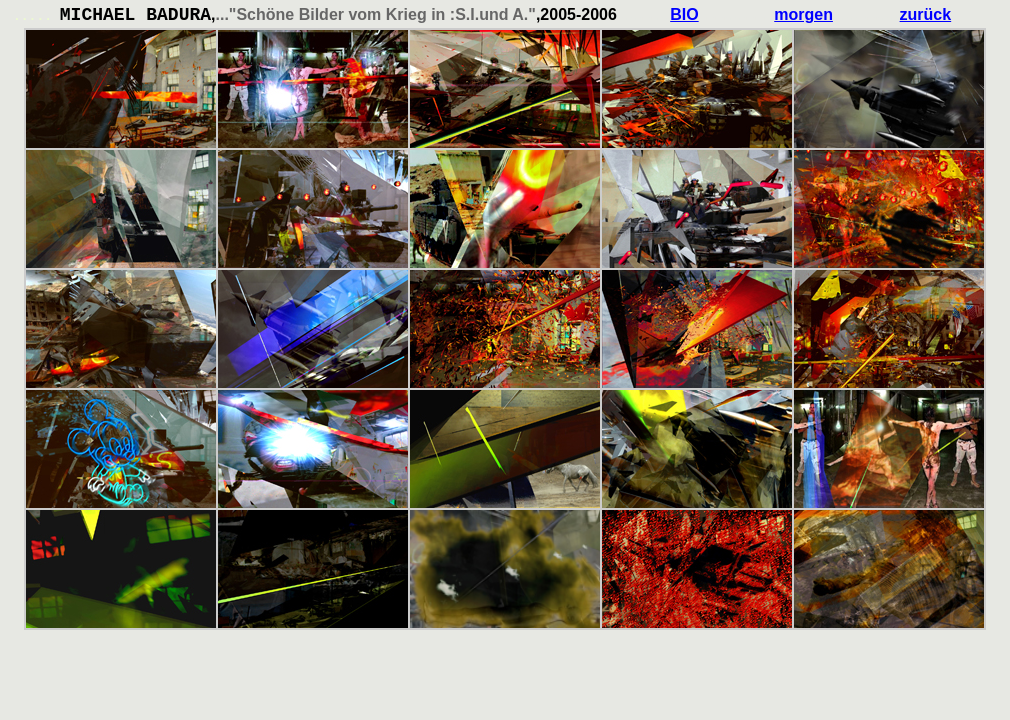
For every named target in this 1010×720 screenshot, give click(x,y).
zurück (926, 14)
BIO (684, 14)
